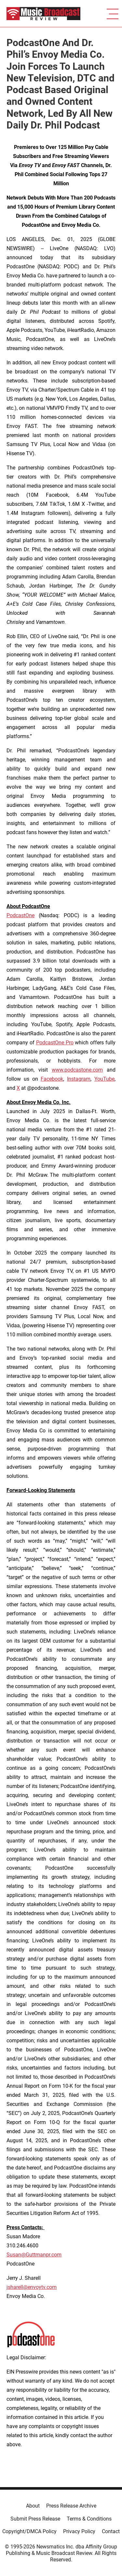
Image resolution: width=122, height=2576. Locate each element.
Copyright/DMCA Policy (29, 2531)
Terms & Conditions (89, 2519)
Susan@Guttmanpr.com (34, 2255)
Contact (111, 2531)
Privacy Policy (79, 2531)
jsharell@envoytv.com (32, 2287)
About (33, 2506)
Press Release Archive (71, 2506)
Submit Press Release (35, 2519)
